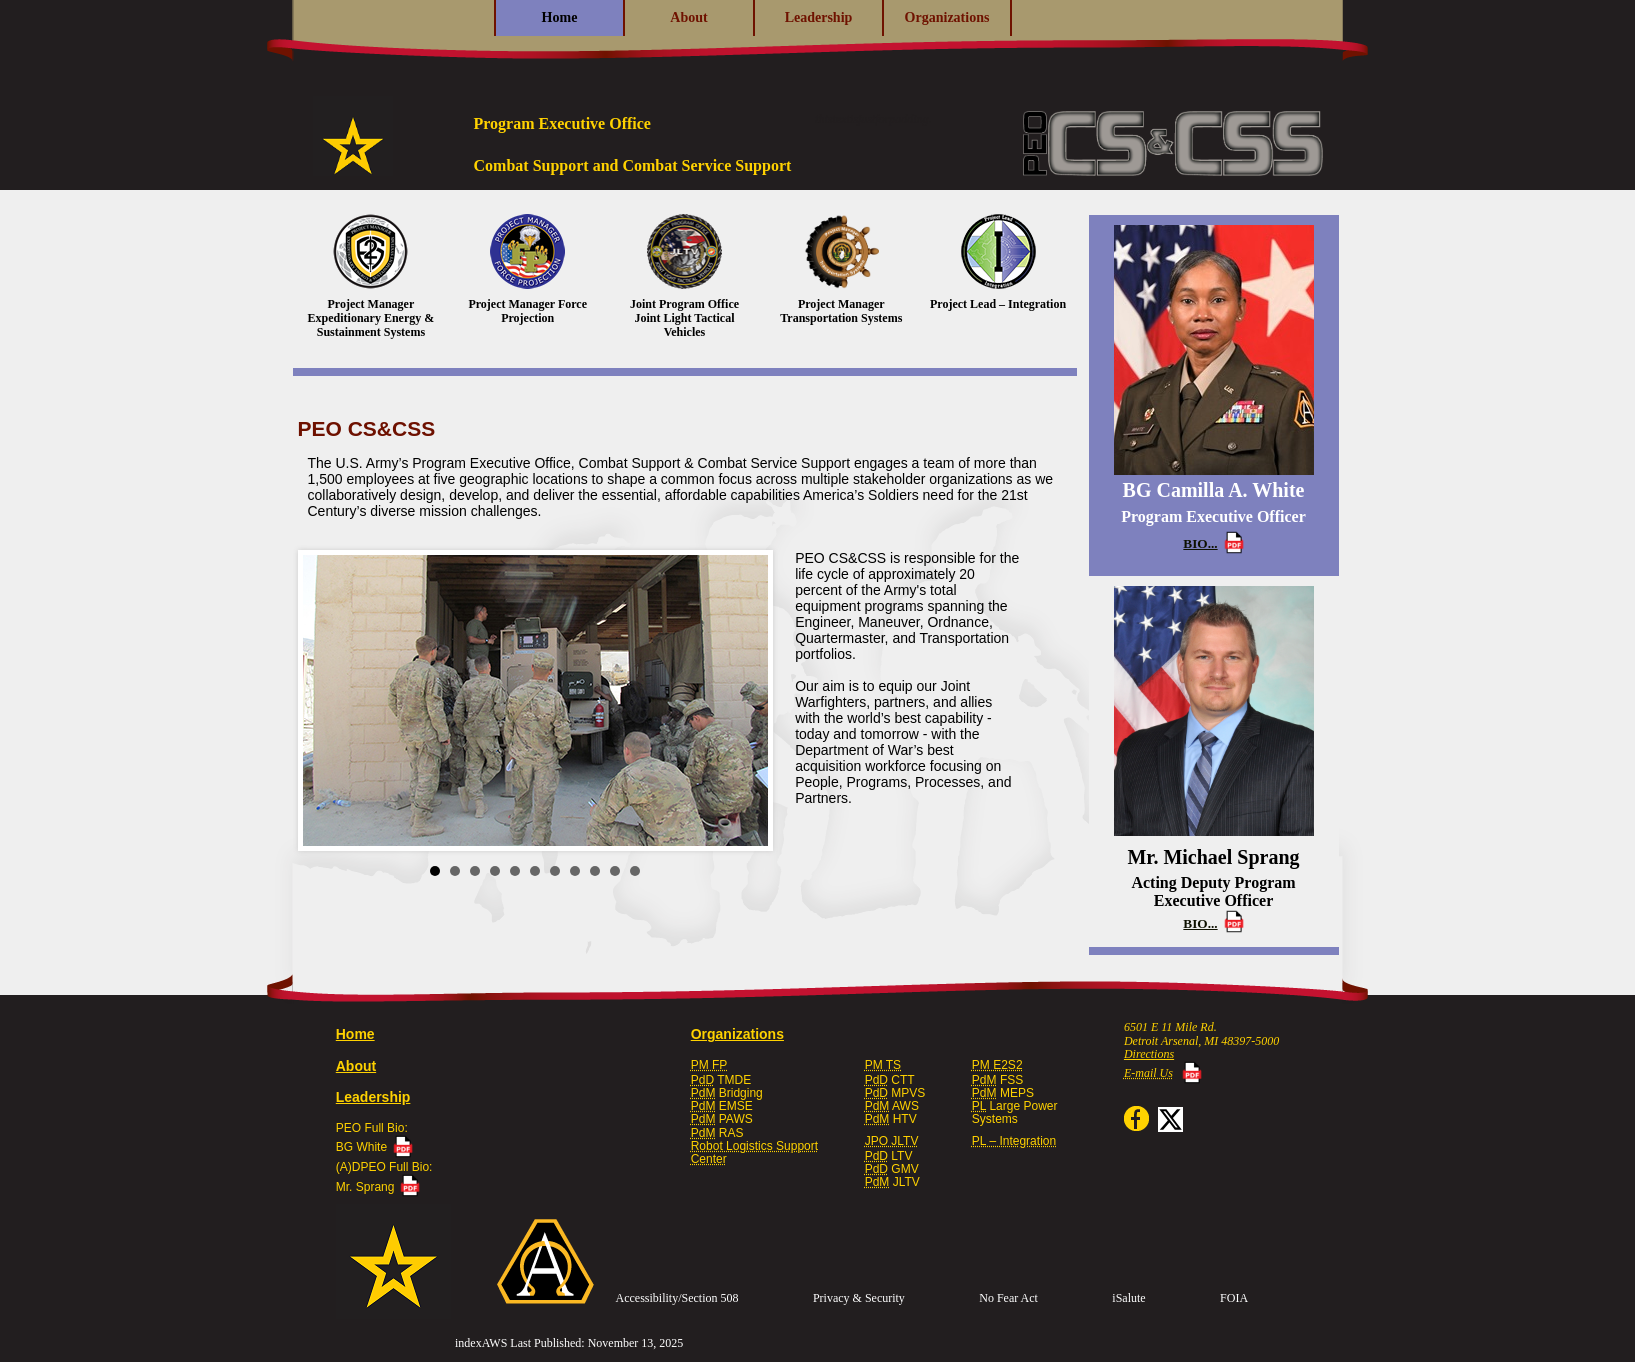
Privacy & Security (859, 1298)
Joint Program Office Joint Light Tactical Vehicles (684, 276)
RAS (717, 1133)
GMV (892, 1169)
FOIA (1234, 1298)
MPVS (895, 1093)
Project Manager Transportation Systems (841, 269)
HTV (891, 1119)
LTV (889, 1156)
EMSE (722, 1106)
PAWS (722, 1119)
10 (615, 871)
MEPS (1003, 1093)
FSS (997, 1080)
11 (635, 871)
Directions (1149, 1054)
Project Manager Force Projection (527, 269)
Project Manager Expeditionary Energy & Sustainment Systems (371, 276)
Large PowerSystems (1015, 1112)
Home (560, 17)
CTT (890, 1080)
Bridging (727, 1093)
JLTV (892, 1182)
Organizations (947, 17)
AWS (892, 1106)
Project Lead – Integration (998, 262)
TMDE (721, 1080)
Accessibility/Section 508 (677, 1298)
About (688, 17)
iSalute (1128, 1298)
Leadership (819, 17)
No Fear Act (1008, 1298)
